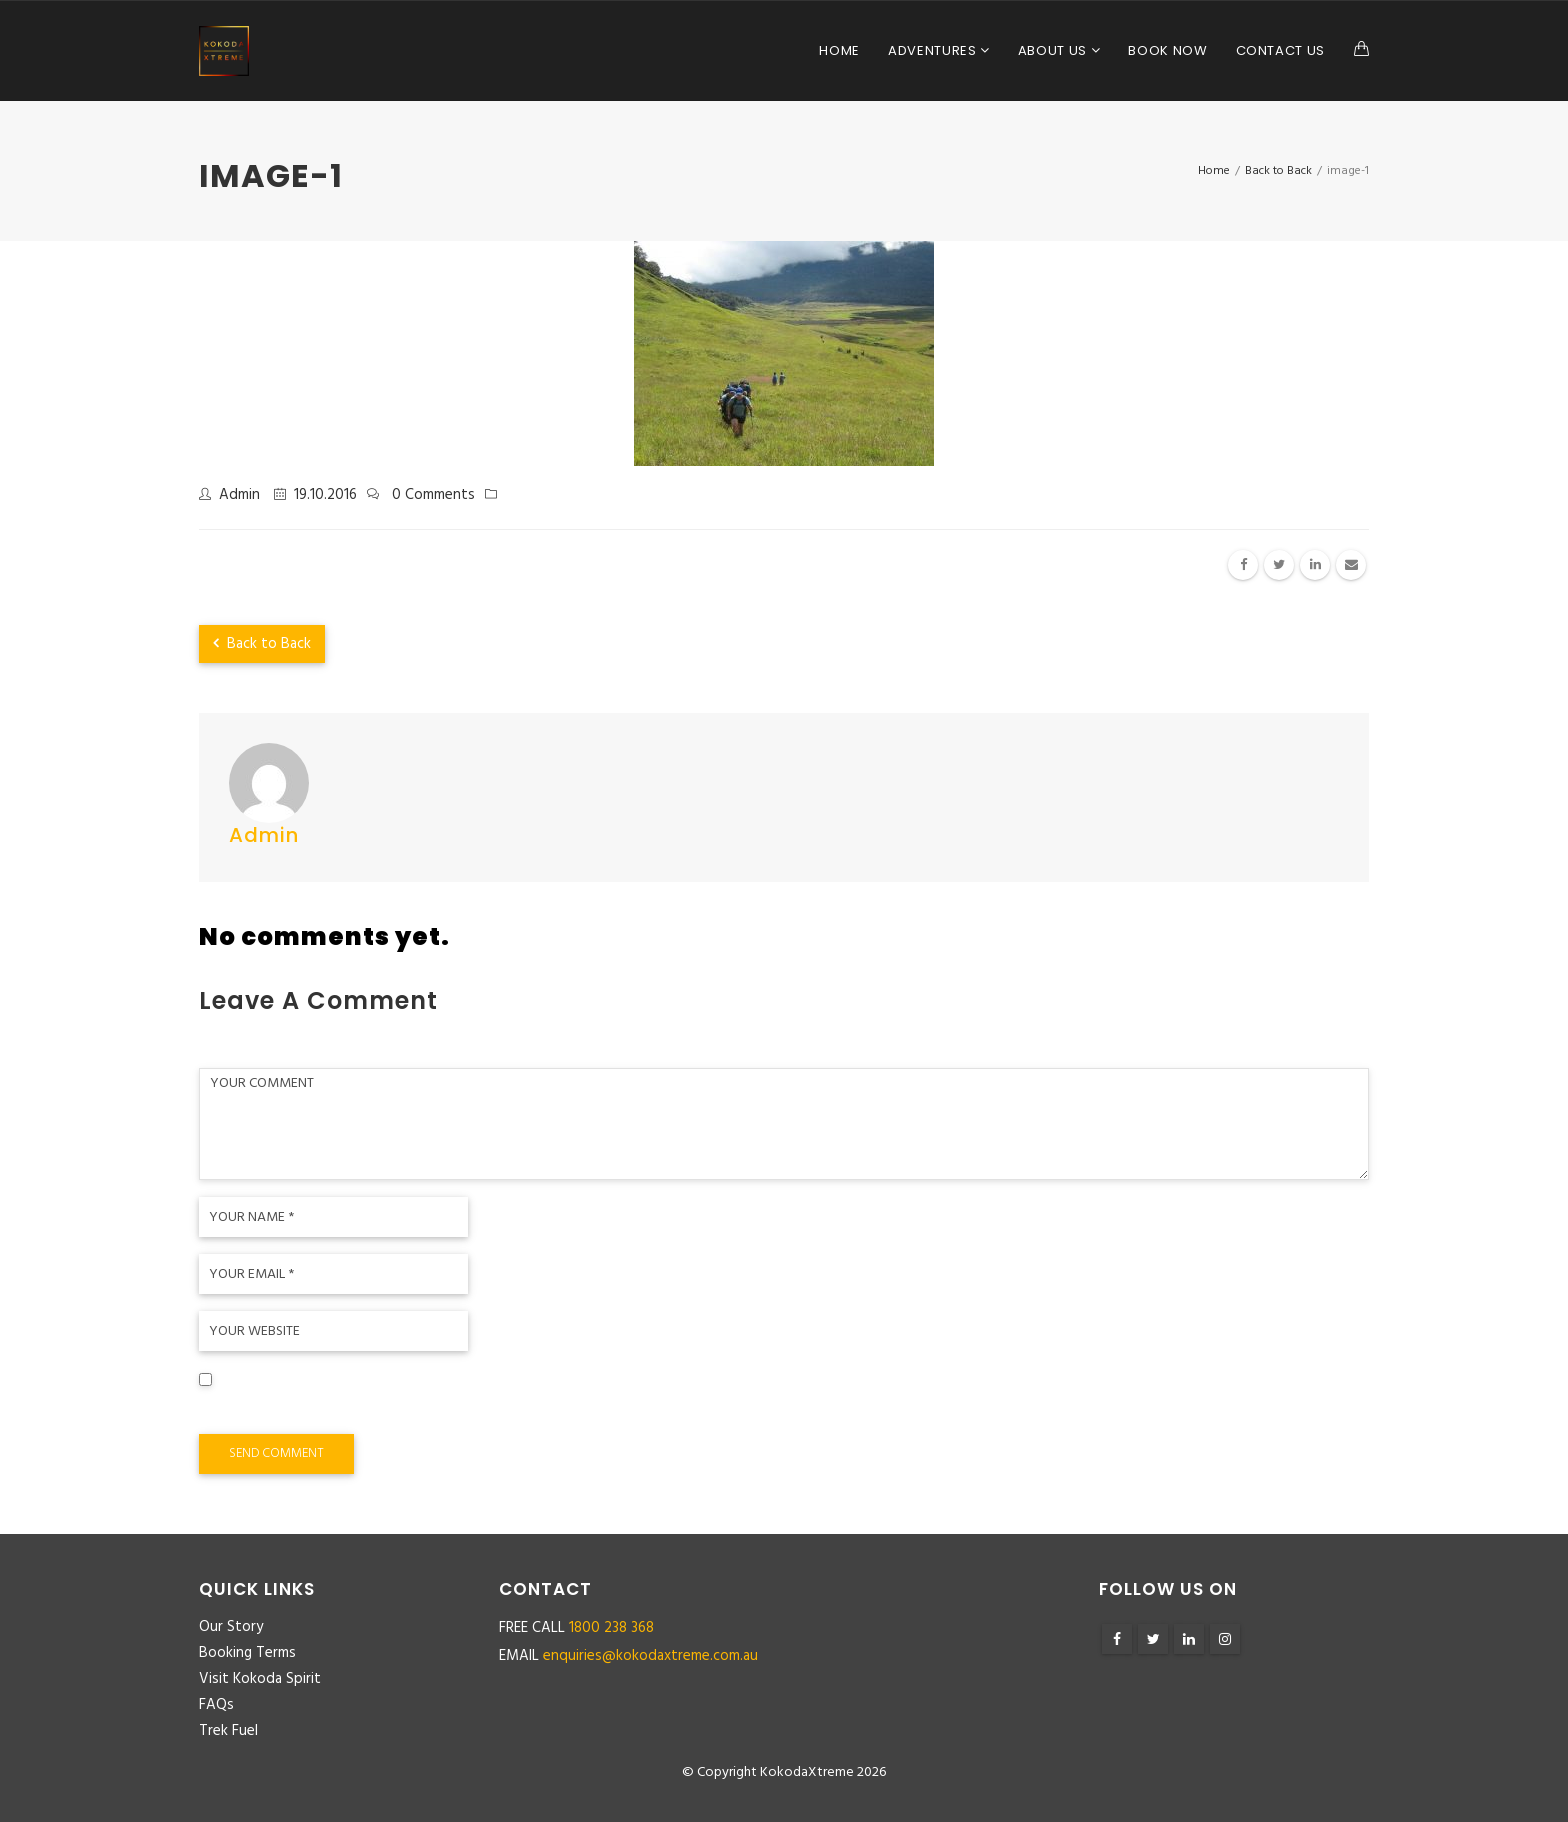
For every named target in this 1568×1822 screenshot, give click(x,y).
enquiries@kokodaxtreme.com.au (650, 1656)
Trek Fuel (228, 1731)
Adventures (934, 50)
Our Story (231, 1627)
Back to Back (262, 644)
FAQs (216, 1705)
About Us (1054, 50)
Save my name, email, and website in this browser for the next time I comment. (485, 1410)
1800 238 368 (611, 1628)
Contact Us (1281, 50)
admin (239, 495)
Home (839, 50)
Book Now (1167, 50)
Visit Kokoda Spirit (260, 1679)
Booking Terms (247, 1653)
